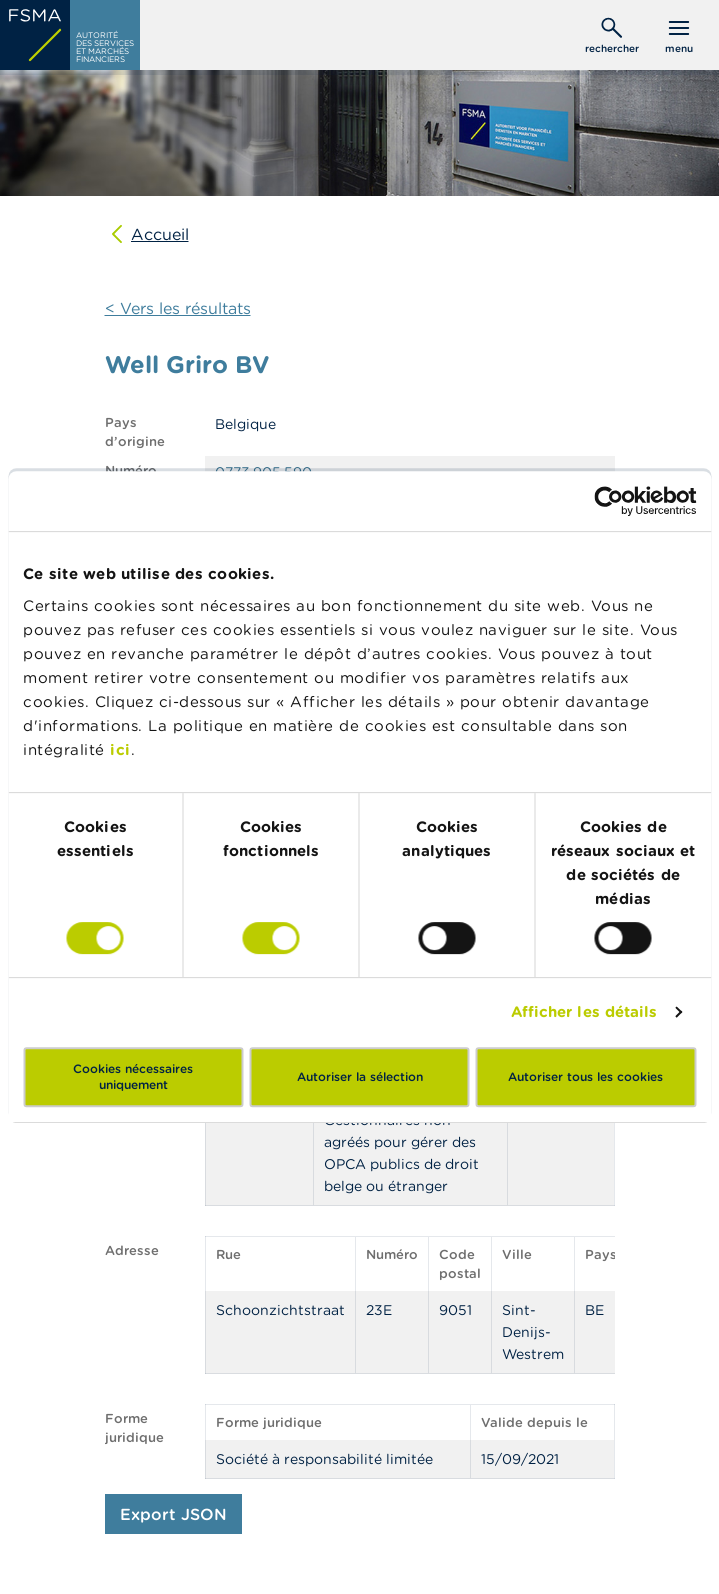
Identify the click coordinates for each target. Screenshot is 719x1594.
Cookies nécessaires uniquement (133, 1076)
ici (120, 749)
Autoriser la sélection (360, 1076)
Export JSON (173, 1514)
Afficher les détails (584, 1011)
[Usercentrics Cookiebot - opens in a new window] (608, 501)
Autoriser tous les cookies (585, 1076)
